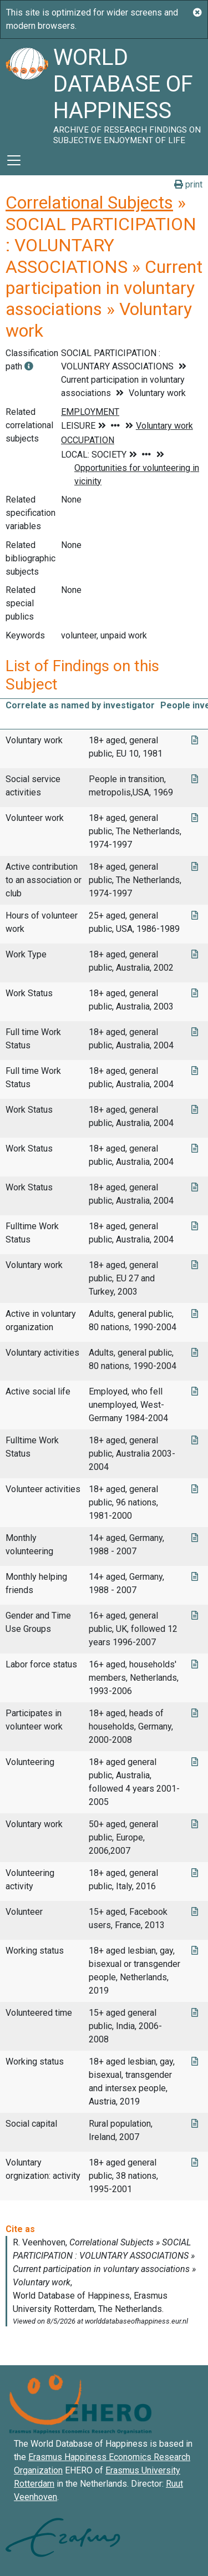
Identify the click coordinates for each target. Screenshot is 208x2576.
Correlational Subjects (89, 202)
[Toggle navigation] (14, 160)
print (188, 184)
